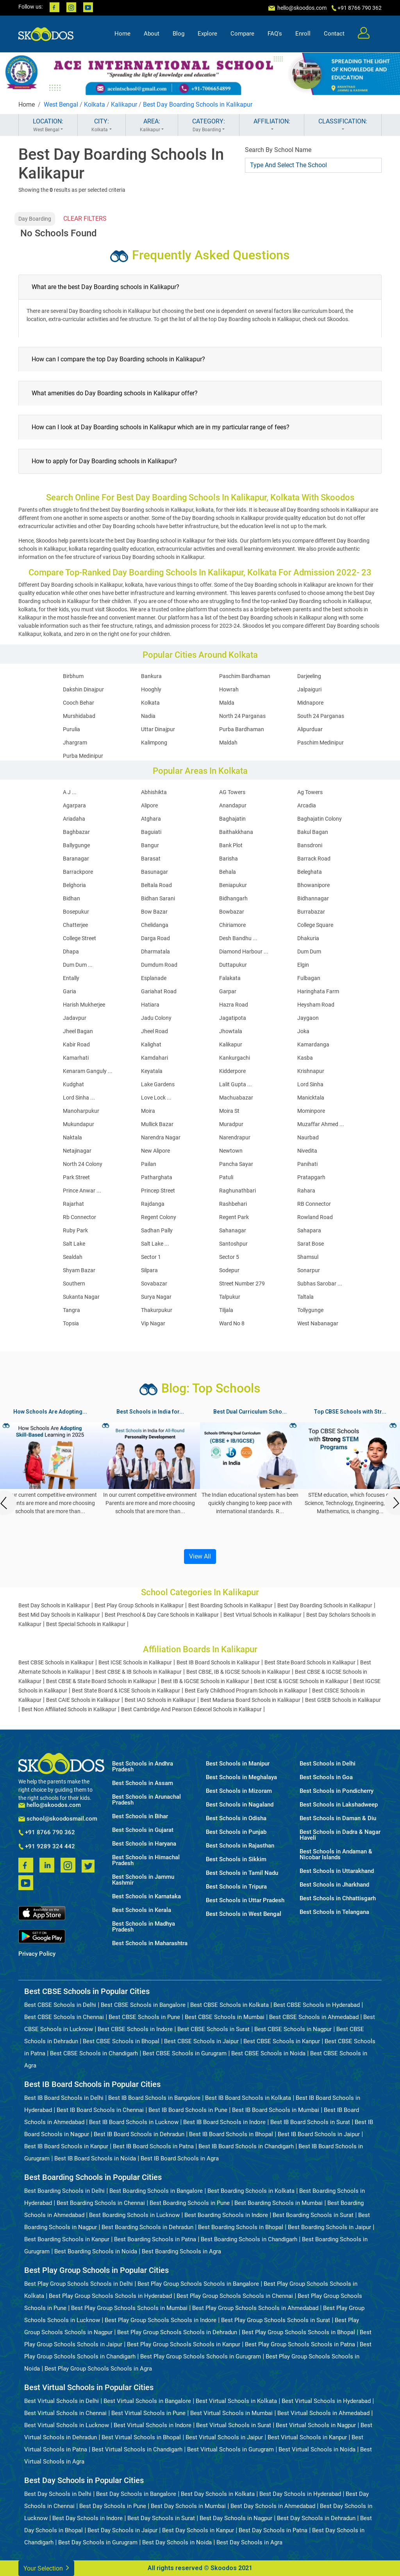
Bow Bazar (154, 912)
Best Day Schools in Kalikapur (54, 1605)
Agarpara (74, 805)
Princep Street (158, 1190)
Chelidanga (154, 925)
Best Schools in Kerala (141, 1910)
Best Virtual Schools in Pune (148, 2413)
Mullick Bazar (157, 1124)
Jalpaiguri (309, 689)
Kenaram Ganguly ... (87, 1071)
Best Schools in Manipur (238, 1764)
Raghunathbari (237, 1190)
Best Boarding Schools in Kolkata (251, 2190)
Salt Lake (74, 1244)
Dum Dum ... (78, 965)
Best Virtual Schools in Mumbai (231, 2413)
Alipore (149, 805)
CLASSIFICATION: (342, 125)
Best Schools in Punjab (236, 1832)
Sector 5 (229, 1257)
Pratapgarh (311, 1177)
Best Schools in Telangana (334, 1912)
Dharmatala (155, 951)
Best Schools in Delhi (327, 1764)
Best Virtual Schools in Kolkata (236, 2401)
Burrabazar (311, 912)
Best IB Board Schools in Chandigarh (246, 2146)
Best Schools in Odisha (236, 1818)
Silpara (149, 1270)
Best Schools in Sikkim (236, 1859)
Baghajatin (232, 819)
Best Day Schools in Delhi (57, 2493)
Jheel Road (154, 1031)
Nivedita (307, 1151)
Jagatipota (232, 1018)
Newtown (231, 1151)
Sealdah (72, 1257)
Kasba (305, 1058)
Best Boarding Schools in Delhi (64, 2190)
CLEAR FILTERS (85, 218)
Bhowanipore (313, 885)
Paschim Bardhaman (244, 676)
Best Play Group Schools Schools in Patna (300, 2344)
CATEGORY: (208, 125)
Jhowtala (230, 1031)
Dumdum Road (159, 965)
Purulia (71, 729)
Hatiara (150, 1004)
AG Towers (232, 792)
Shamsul (307, 1257)
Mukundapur (78, 1124)
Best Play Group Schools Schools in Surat (275, 2320)
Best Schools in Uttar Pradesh (245, 1900)
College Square (315, 925)
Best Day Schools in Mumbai (188, 2506)
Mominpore (311, 1111)
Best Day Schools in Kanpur (198, 2530)
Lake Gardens (158, 1084)
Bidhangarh (233, 898)
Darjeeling (309, 676)
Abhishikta (154, 792)
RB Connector (314, 1204)
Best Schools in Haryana (144, 1844)
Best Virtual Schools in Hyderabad (326, 2401)
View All (200, 1556)
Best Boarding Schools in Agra (181, 2251)
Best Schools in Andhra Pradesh (142, 1767)
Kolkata (94, 104)
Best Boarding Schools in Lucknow (134, 2215)
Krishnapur (310, 1071)
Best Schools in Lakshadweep (339, 1805)
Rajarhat (73, 1204)
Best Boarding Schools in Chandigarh (249, 2239)
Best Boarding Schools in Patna (155, 2239)
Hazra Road (233, 1004)
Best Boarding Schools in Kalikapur (230, 1605)
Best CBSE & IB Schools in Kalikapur (138, 1672)
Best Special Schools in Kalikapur (85, 1624)
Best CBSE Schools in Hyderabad (316, 2004)
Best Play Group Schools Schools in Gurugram (200, 2356)
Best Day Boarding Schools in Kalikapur (197, 104)
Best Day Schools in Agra (249, 2542)
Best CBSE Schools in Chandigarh (94, 2053)
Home (122, 33)
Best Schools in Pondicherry (336, 1791)
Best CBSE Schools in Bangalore (143, 2004)
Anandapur (232, 805)
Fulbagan (308, 978)
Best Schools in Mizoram (239, 1791)
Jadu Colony (156, 1018)
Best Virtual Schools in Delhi (61, 2401)
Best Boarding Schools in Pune (190, 2202)
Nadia (148, 716)
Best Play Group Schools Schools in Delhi (78, 2283)
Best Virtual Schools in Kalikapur (262, 1615)
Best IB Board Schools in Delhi (64, 2097)
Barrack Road (313, 858)
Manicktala (310, 1097)
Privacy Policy (36, 1954)
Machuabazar (236, 1097)
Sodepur (229, 1270)
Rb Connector (79, 1217)
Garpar (227, 991)
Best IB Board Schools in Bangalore (154, 2097)
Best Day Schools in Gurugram (98, 2542)
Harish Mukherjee (84, 1004)
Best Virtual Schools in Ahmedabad (323, 2413)
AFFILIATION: (272, 125)
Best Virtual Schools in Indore (152, 2425)
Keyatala (151, 1071)
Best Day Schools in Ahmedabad (272, 2506)
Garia (69, 991)
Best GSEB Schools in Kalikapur (343, 1700)
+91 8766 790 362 (46, 1833)
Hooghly (151, 689)
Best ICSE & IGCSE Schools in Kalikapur (301, 1681)
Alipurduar (310, 729)
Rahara (306, 1190)
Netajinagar (77, 1151)
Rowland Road (315, 1217)
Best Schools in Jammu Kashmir (143, 1880)
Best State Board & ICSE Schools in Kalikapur (126, 1690)
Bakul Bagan (312, 832)
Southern (74, 1283)
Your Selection (46, 2567)
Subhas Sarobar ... (319, 1283)
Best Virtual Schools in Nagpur (316, 2425)
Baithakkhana (236, 832)
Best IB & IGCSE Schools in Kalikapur (205, 1681)
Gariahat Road (159, 991)
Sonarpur (308, 1270)
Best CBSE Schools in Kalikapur (56, 1662)
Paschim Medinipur (320, 742)
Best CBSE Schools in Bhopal (121, 2041)
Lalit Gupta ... (235, 1084)
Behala (227, 872)
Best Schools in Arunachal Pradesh (146, 1800)
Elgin (303, 965)
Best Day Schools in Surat (161, 2518)
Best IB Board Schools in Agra (180, 2158)
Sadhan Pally (157, 1230)
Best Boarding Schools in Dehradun (147, 2227)
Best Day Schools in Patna (273, 2530)
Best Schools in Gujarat (142, 1830)
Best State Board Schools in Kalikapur (309, 1662)
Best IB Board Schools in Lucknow (134, 2122)
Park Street (76, 1177)
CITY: (102, 125)
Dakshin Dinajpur (83, 689)
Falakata (230, 978)
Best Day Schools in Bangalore (136, 2493)
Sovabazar (154, 1283)
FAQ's (275, 33)
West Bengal (61, 104)
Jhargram (75, 742)
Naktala (72, 1137)
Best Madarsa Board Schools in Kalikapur (250, 1700)
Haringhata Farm (318, 991)
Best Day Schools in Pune (112, 2506)
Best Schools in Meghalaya (241, 1777)
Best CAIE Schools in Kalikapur (83, 1700)
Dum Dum (309, 951)
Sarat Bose (310, 1244)
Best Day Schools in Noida (177, 2542)
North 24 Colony (82, 1164)
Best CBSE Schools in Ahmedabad (314, 2017)
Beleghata (309, 872)
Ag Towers (310, 792)
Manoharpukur (81, 1111)
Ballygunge (76, 845)
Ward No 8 (232, 1323)
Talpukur (229, 1297)
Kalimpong (154, 742)
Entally (71, 978)
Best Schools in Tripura (236, 1887)
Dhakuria (308, 938)
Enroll (303, 33)
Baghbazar (76, 832)
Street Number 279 (242, 1283)
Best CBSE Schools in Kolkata (229, 2004)
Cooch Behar (78, 703)
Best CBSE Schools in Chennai (64, 2017)
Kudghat (73, 1084)
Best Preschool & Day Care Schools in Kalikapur (162, 1615)
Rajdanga (152, 1204)
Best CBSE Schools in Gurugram (185, 2053)
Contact (334, 33)
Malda (226, 703)
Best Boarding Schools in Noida (95, 2251)
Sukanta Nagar (81, 1297)
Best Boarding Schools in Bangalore (156, 2190)
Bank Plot (231, 845)
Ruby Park (75, 1230)
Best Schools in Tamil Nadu (242, 1873)
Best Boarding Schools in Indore (226, 2215)
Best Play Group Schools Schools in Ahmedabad (255, 2308)
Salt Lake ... (155, 1244)
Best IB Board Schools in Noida (95, 2158)
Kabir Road (76, 1044)
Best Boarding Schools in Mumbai (278, 2202)
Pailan (148, 1164)
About (151, 33)
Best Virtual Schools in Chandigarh (137, 2449)
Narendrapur (234, 1137)
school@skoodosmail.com (57, 1819)
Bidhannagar (313, 898)
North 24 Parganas (242, 716)
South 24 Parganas (320, 716)
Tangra (71, 1310)
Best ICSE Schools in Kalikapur (135, 1662)
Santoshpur (233, 1244)
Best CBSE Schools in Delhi (60, 2004)
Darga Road (155, 938)
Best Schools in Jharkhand (334, 1885)
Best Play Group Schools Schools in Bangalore (198, 2283)
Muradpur (231, 1124)
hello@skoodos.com (301, 8)
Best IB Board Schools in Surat (310, 2122)
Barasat (151, 858)
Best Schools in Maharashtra (150, 1943)
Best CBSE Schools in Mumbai (224, 2017)
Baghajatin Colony (319, 819)
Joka (303, 1031)
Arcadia (306, 805)
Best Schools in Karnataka (146, 1896)
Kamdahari (154, 1058)
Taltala (305, 1297)
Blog (178, 33)
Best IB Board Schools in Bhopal (231, 2134)
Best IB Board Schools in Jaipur (319, 2134)
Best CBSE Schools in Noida (268, 2053)
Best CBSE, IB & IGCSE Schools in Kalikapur (238, 1672)
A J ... (70, 792)
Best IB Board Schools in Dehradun (139, 2134)
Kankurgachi (234, 1058)
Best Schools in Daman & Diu (338, 1818)
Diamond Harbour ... (243, 951)
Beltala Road (156, 885)
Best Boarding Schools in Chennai (101, 2202)
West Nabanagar (317, 1323)
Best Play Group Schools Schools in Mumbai (129, 2308)
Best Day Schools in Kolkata (218, 2493)
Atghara (151, 819)
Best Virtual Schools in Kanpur (307, 2437)
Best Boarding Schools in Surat (313, 2215)
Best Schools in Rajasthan (240, 1846)
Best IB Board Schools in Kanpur (66, 2146)
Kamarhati (76, 1058)
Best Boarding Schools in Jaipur (329, 2227)
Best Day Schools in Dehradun (316, 2518)
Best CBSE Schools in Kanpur (281, 2041)
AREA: (152, 125)
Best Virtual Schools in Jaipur (224, 2437)
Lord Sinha (310, 1084)
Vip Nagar (153, 1323)
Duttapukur (233, 965)
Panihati (307, 1164)
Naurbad (308, 1137)
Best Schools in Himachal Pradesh (146, 1860)
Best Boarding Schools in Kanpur (66, 2239)
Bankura (151, 676)
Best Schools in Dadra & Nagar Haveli (340, 1835)
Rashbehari (233, 1204)
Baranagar (76, 858)
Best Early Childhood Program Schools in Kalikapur (246, 1690)
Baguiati (151, 832)
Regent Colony (158, 1217)
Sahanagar (232, 1230)
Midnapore (310, 703)
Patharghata (156, 1177)
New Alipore (155, 1151)
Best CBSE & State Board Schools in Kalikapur (101, 1681)
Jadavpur (74, 1018)
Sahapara (309, 1230)
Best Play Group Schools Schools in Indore (160, 2320)
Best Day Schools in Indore (87, 2518)
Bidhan (71, 898)
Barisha (228, 858)
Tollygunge (310, 1310)
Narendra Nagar (160, 1137)
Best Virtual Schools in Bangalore (147, 2401)
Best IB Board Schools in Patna (153, 2146)
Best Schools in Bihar (140, 1816)
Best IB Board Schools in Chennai (100, 2110)
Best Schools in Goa (326, 1777)
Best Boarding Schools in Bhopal (240, 2227)
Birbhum (73, 676)
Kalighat (151, 1044)
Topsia (71, 1323)
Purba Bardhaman (241, 729)
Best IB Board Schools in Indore (224, 2122)
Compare (242, 33)
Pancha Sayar (236, 1164)
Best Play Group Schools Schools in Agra (98, 2368)
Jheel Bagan (78, 1031)
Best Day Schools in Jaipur (122, 2530)
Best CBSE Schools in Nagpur (293, 2029)
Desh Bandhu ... (238, 938)
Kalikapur (124, 104)
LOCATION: (48, 125)
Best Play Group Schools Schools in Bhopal (298, 2332)
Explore (207, 33)
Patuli (226, 1177)
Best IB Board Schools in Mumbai (275, 2110)
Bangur (150, 845)
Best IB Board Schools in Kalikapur (218, 1662)
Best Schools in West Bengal (243, 1914)
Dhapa (71, 951)
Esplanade (153, 978)
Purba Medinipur (83, 756)
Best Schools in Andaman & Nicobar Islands (336, 1854)
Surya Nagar (156, 1297)
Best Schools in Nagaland (239, 1805)
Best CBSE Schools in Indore (135, 2029)
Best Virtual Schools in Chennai (65, 2413)
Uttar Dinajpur (158, 729)
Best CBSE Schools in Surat (213, 2029)
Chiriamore (232, 925)
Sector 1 (151, 1257)
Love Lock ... (156, 1097)
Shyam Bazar (79, 1270)
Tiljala (226, 1310)
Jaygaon (308, 1018)
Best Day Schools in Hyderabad (300, 2493)
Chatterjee (75, 925)
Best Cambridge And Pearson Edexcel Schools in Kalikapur (191, 1709)
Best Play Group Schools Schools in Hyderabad (110, 2295)
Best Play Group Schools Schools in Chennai (235, 2295)
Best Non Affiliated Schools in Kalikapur (68, 1709)
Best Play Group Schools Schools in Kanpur (183, 2344)
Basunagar (154, 872)
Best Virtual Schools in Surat (233, 2425)
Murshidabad (79, 716)
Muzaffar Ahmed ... (320, 1124)
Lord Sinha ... (79, 1097)
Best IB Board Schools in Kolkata (248, 2097)
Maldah (228, 742)
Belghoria (74, 885)
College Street (79, 938)
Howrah (229, 689)
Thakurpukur (156, 1310)
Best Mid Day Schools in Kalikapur (59, 1615)
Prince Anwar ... (82, 1190)
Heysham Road (315, 1004)
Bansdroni (309, 845)
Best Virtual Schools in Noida (317, 2449)
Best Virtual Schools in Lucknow (66, 2425)
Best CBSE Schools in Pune (144, 2017)
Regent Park (234, 1217)
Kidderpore (232, 1071)
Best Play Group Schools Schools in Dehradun (177, 2332)
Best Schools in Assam (142, 1783)
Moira (148, 1111)
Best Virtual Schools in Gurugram (230, 2449)
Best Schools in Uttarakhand (337, 1871)
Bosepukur (76, 912)
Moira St (229, 1111)
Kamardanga (313, 1044)
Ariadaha (74, 819)
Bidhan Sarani (158, 898)
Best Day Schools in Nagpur (236, 2518)
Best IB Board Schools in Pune (187, 2110)
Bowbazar (231, 912)
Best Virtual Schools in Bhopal (141, 2437)
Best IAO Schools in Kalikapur (160, 1700)
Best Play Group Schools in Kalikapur (139, 1605)
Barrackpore (78, 872)
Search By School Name (278, 150)
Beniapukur (233, 885)
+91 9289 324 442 (46, 1847)
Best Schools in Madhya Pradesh (143, 1927)
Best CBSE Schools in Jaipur (201, 2041)
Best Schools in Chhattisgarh (338, 1898)
